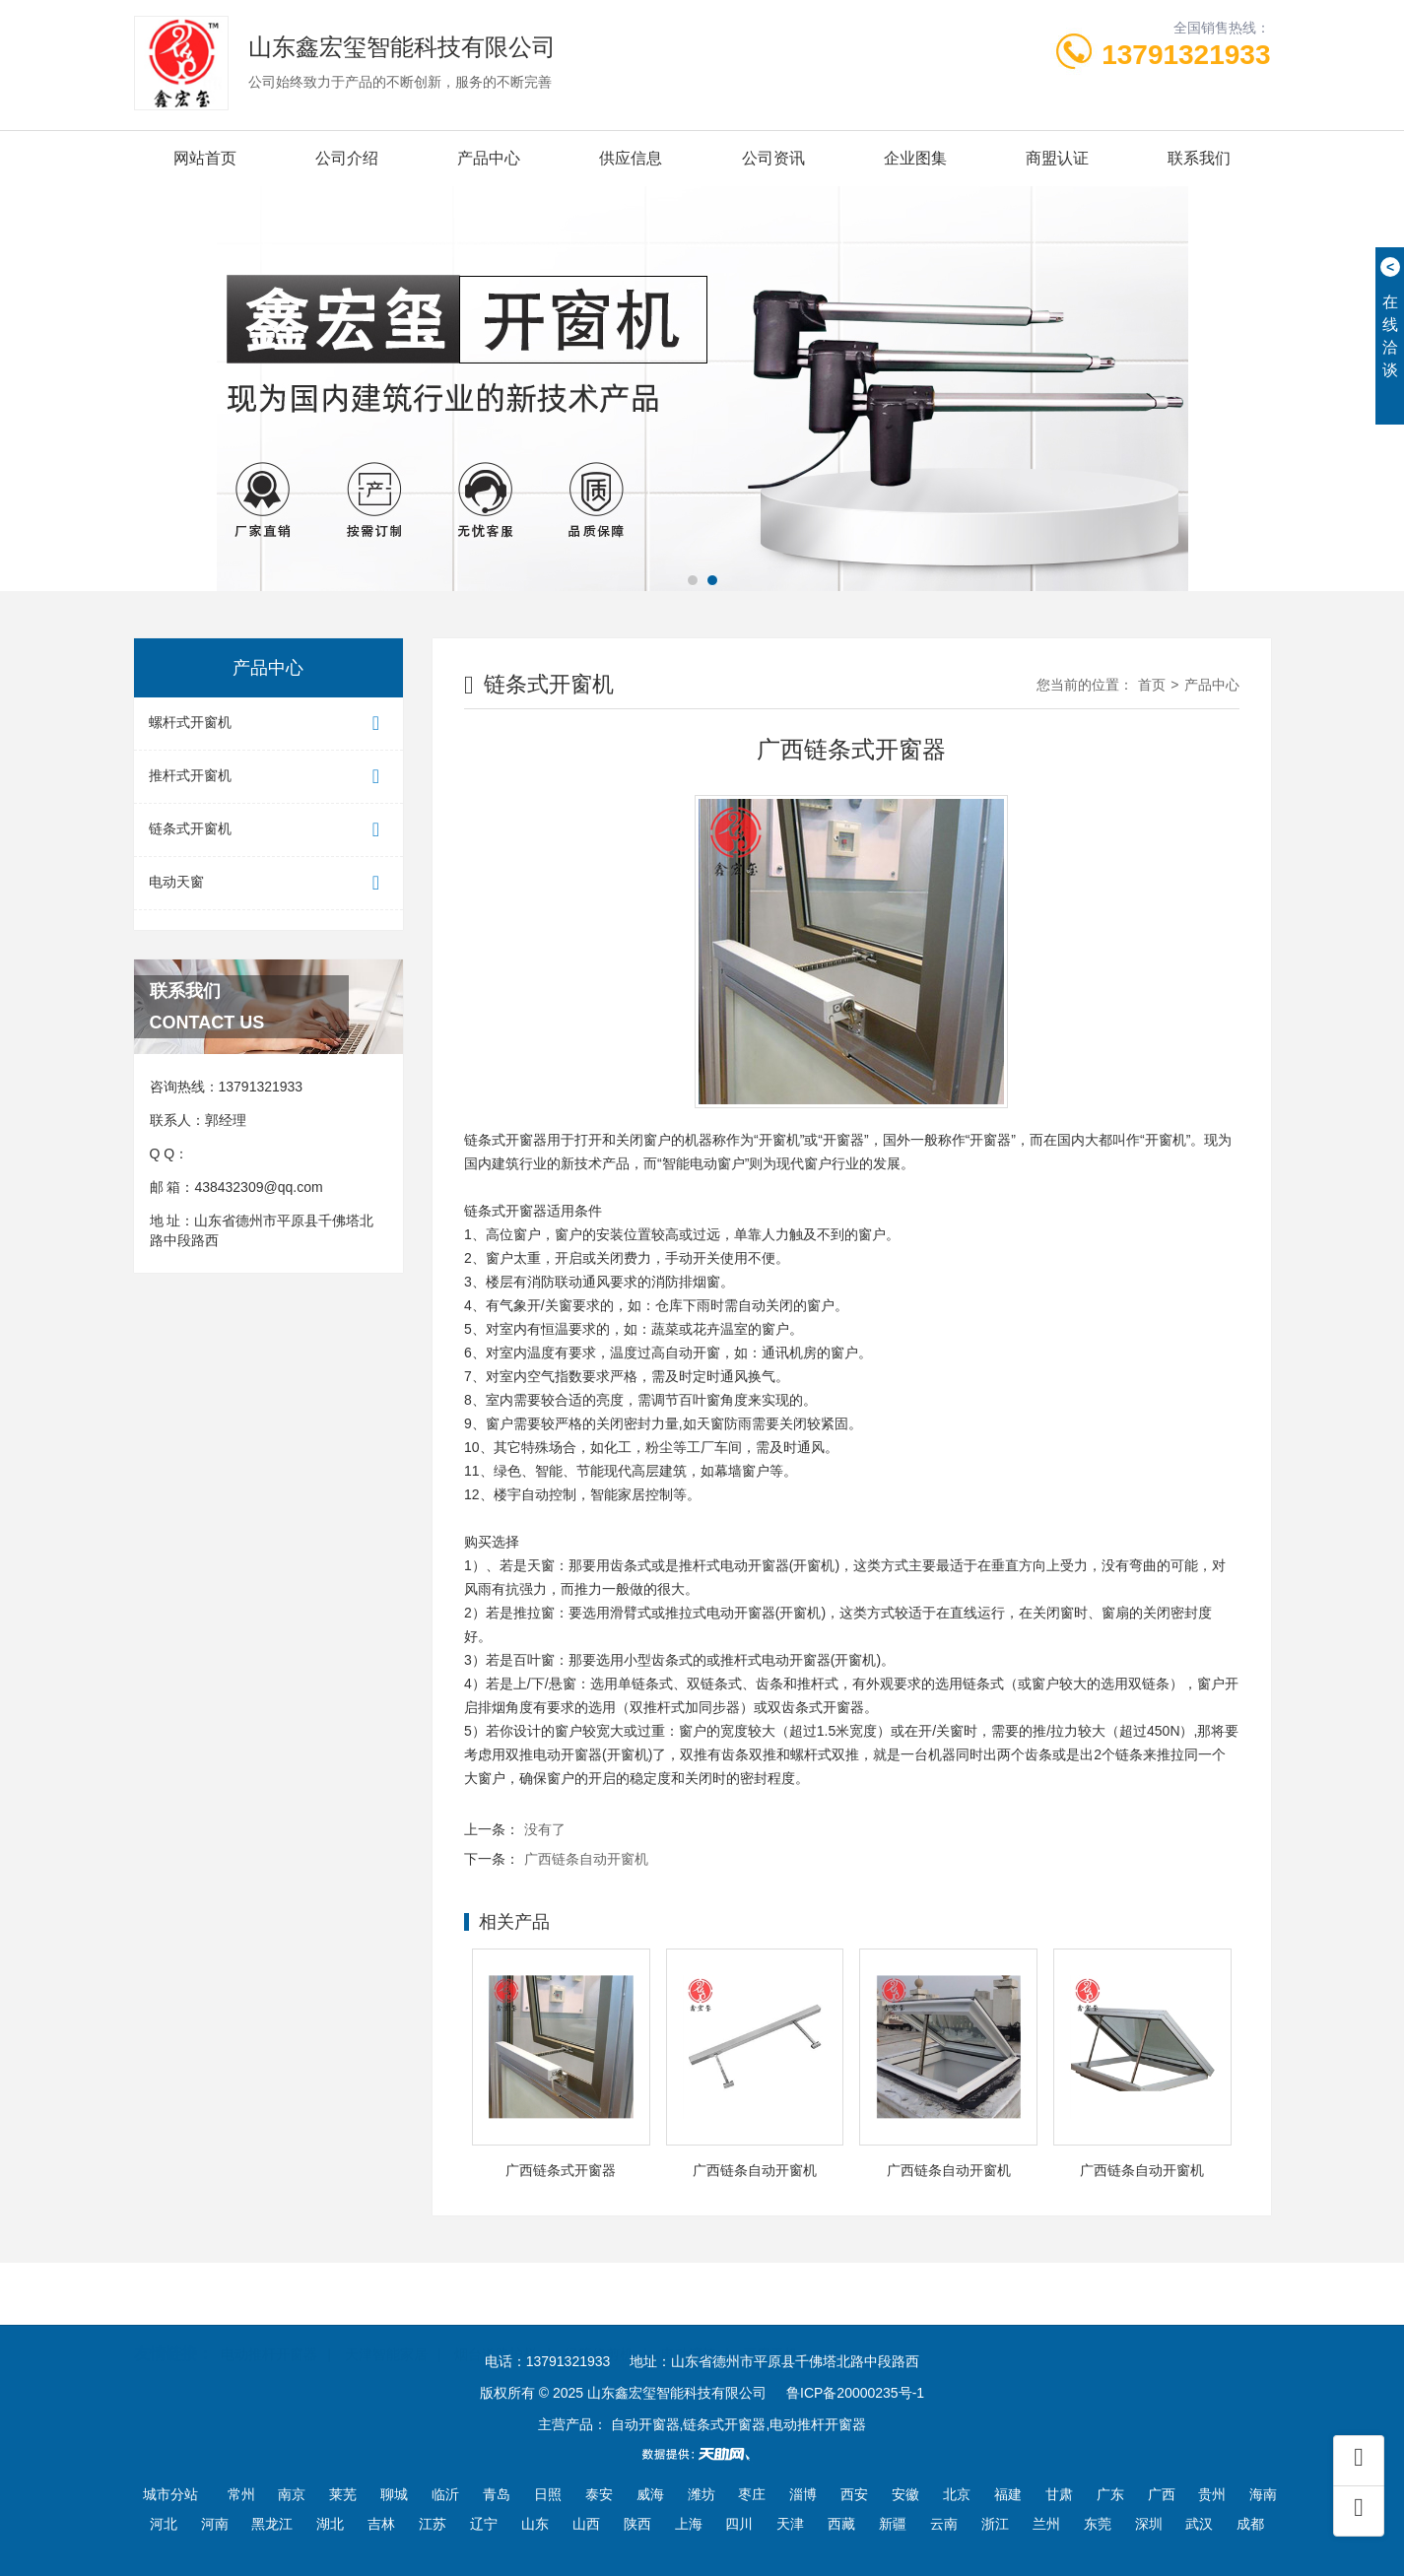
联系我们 (1199, 158)
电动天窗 (269, 883)
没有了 (545, 1829)
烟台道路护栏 (495, 2324)
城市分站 (170, 2494)
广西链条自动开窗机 (586, 1859)
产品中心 (488, 158)
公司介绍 (346, 158)
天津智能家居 (386, 2324)
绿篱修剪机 (599, 2324)
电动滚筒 (688, 2324)
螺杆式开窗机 (269, 723)
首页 (1152, 685)
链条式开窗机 (269, 830)
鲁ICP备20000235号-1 (855, 2393)
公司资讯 (773, 158)
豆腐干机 (770, 2324)
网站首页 (204, 158)
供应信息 (630, 158)
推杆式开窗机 (269, 776)
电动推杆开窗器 (269, 2324)
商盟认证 (1057, 158)
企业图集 (915, 158)
